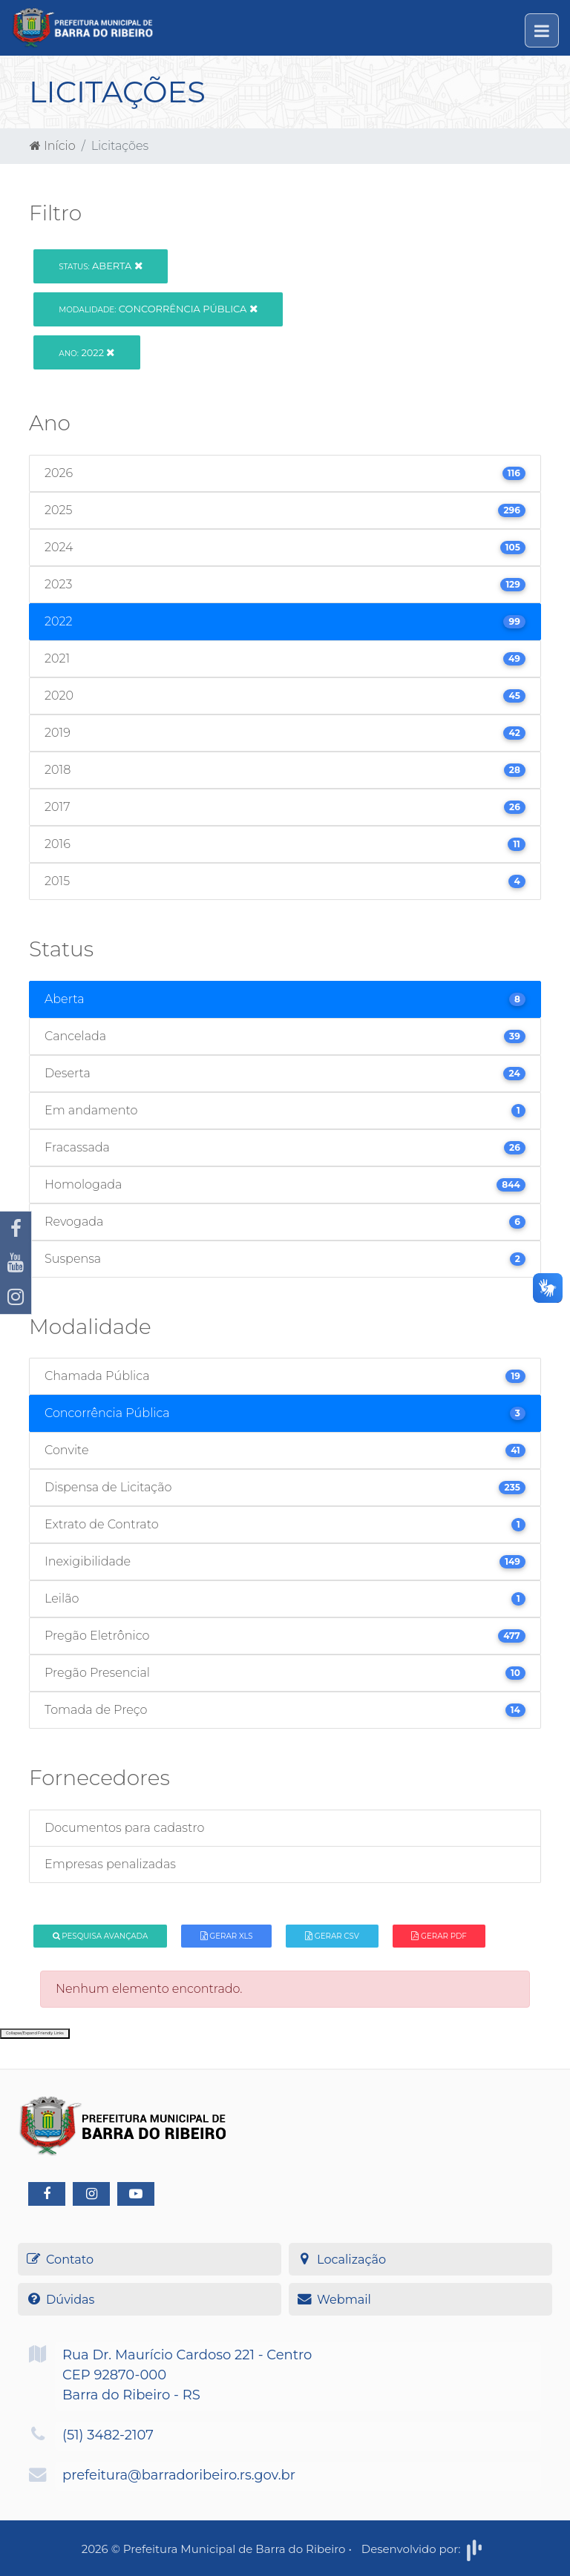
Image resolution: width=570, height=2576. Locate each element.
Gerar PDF (438, 1936)
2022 (86, 352)
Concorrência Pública (158, 309)
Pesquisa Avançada (100, 1936)
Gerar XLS (226, 1936)
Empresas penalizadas (110, 1864)
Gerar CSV (332, 1936)
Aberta (100, 266)
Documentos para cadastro (124, 1828)
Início (53, 146)
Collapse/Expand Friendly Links (35, 2033)
